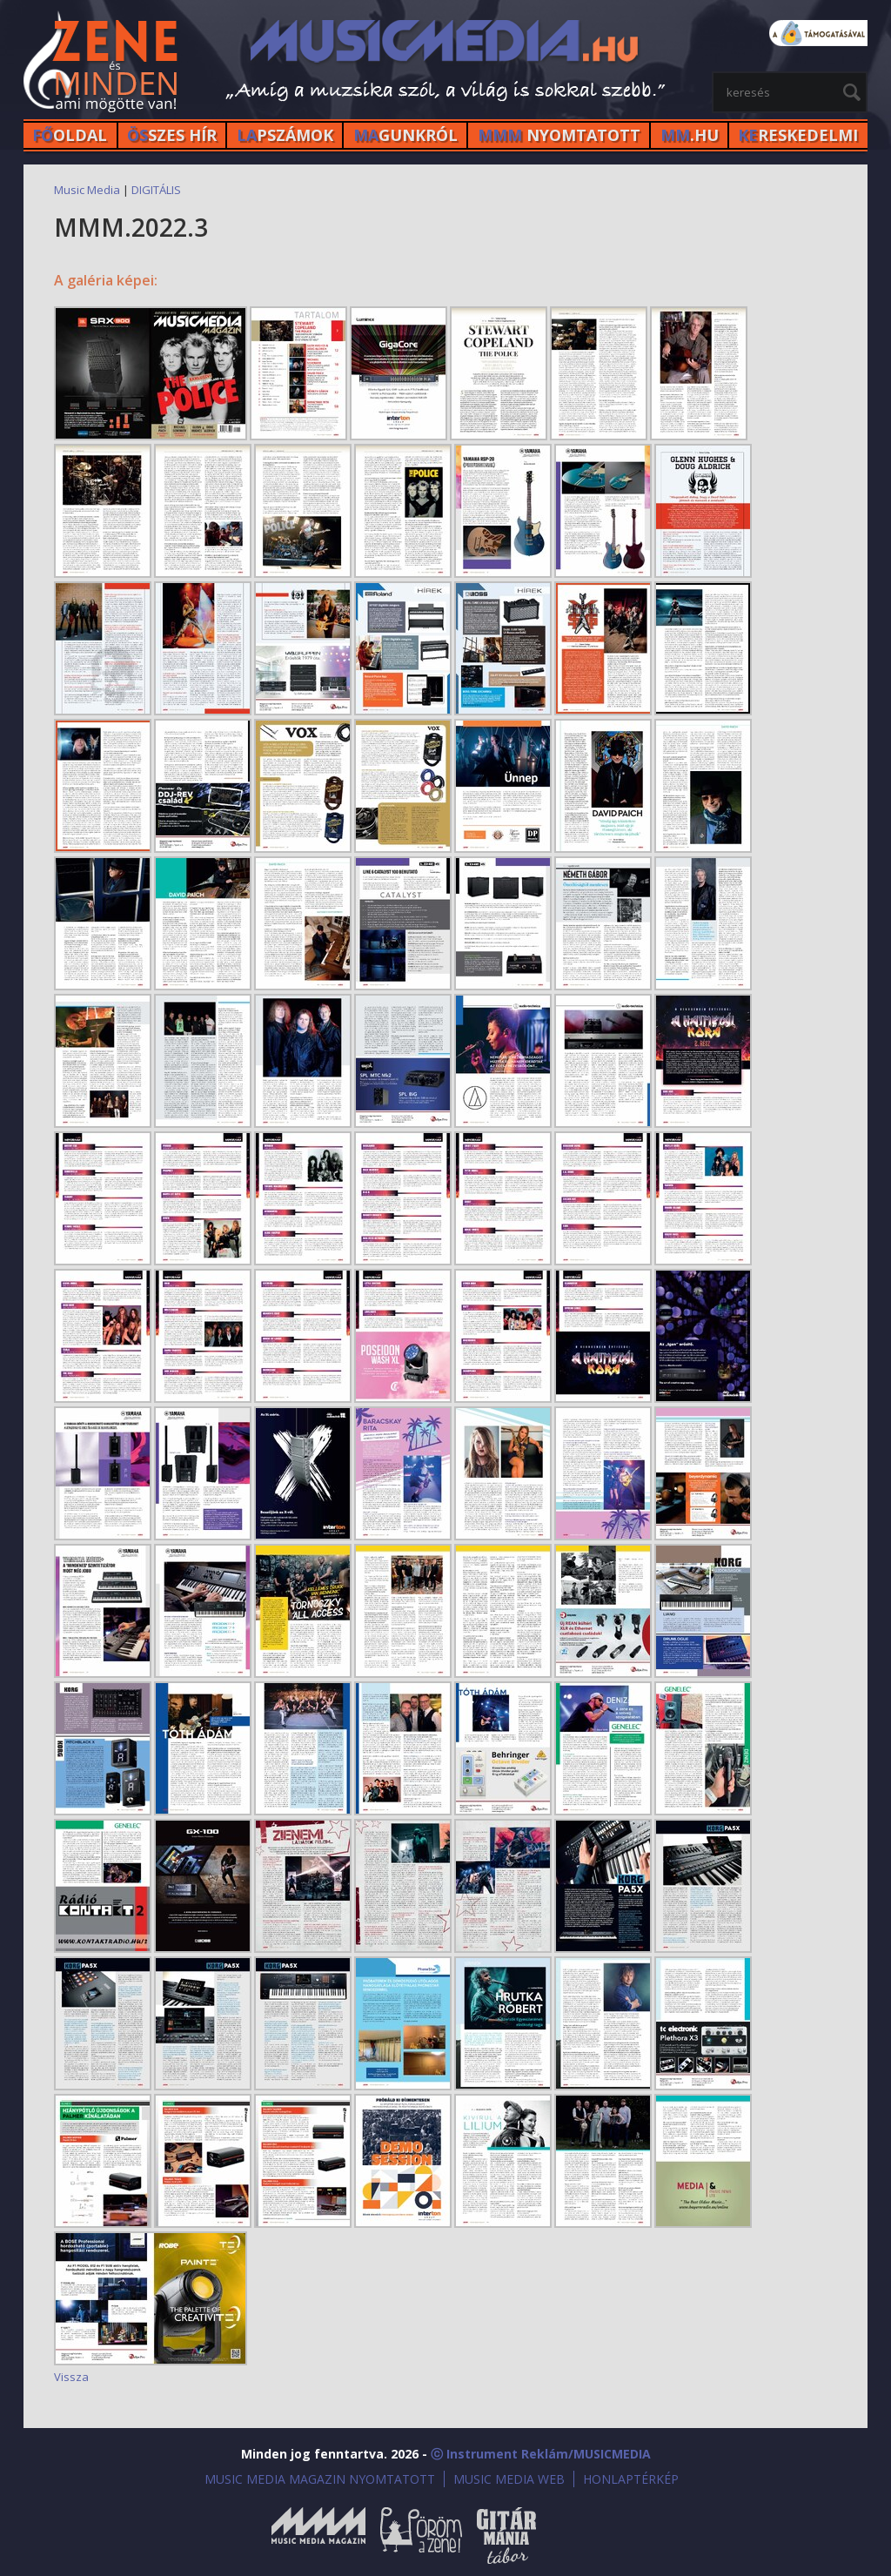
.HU (689, 134)
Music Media (87, 190)
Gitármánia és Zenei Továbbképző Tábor (506, 2535)
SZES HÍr (172, 134)
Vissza (71, 2377)
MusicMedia (101, 63)
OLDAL (69, 134)
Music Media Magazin (318, 2535)
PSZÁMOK (285, 134)
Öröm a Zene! (421, 2535)
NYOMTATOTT (559, 134)
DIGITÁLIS (156, 190)
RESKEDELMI (798, 134)
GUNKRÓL (405, 134)
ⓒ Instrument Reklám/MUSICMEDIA (541, 2453)
